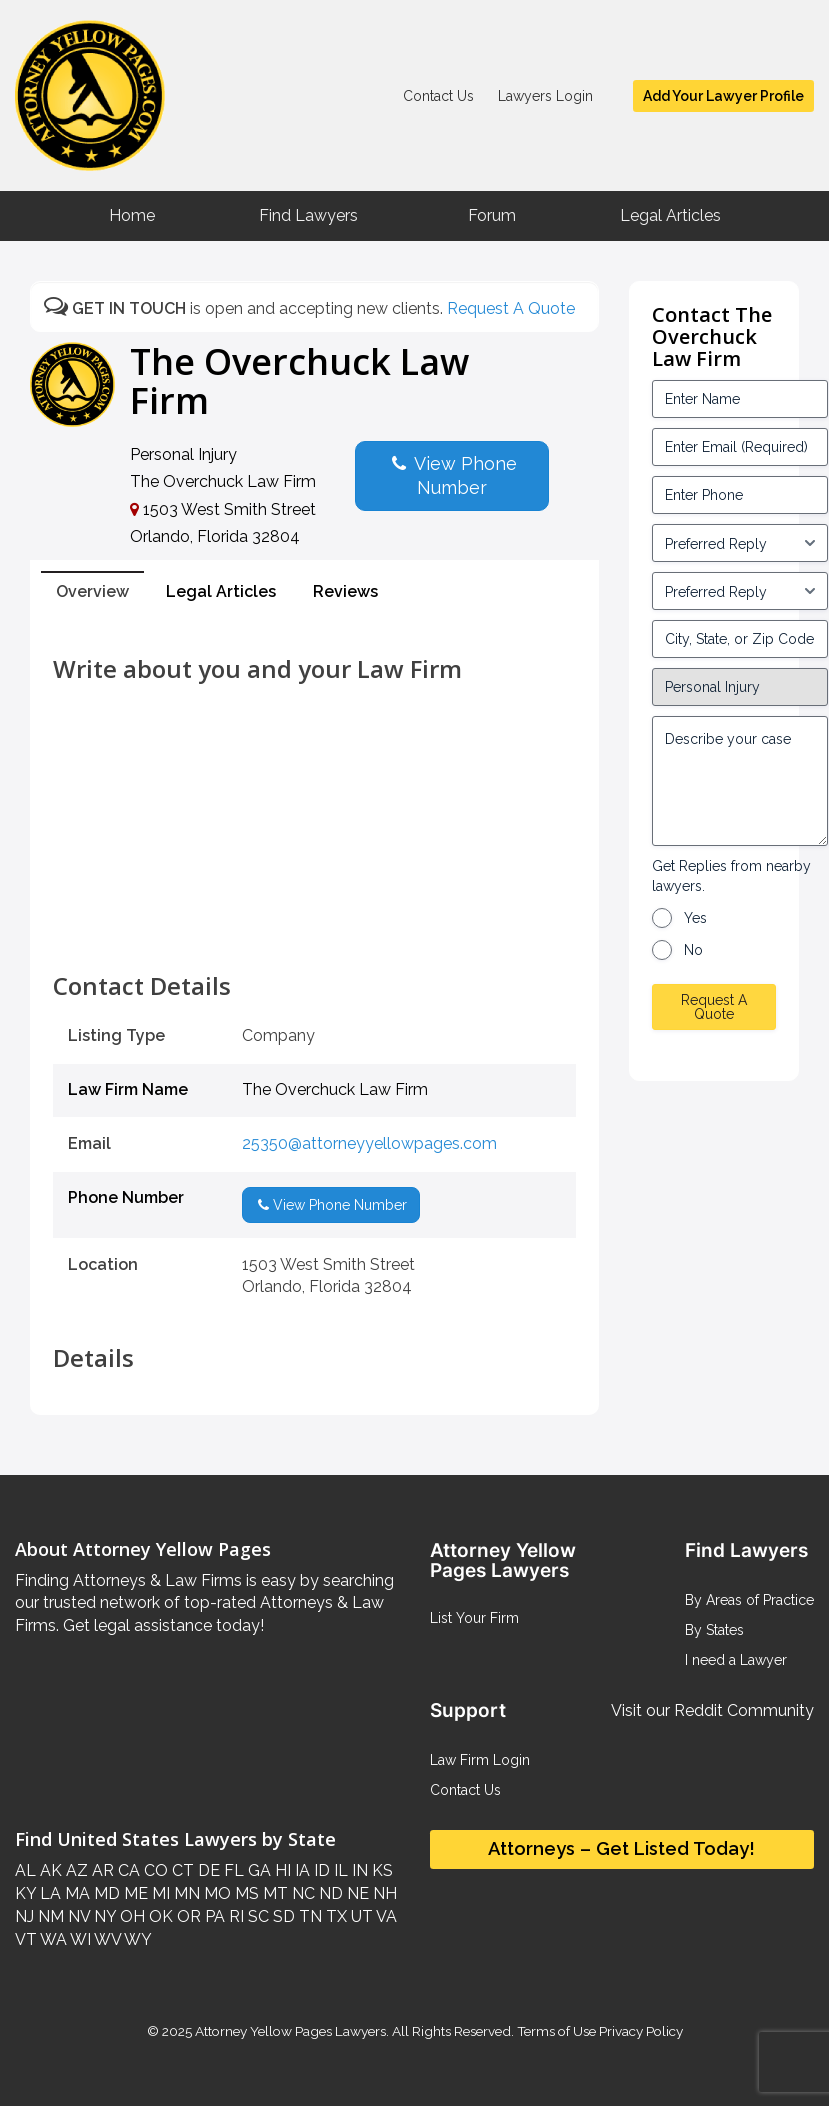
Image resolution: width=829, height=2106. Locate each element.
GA (257, 1870)
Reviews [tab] (345, 591)
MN (185, 1893)
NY (103, 1916)
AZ (75, 1870)
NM (49, 1916)
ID (320, 1870)
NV (77, 1916)
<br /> (314, 928)
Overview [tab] (92, 591)
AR (101, 1870)
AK (49, 1870)
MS (245, 1893)
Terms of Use (556, 2031)
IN (358, 1870)
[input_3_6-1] (740, 591)
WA (52, 1939)
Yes (695, 918)
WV (106, 1939)
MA (75, 1893)
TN (308, 1916)
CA (127, 1870)
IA (300, 1870)
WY (136, 1939)
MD (105, 1893)
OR (187, 1916)
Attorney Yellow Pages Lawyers (290, 2031)
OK (159, 1916)
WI (79, 1939)
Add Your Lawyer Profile (723, 96)
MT (273, 1893)
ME (134, 1893)
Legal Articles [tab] (221, 591)
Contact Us (438, 96)
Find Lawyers (308, 215)
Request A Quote (511, 308)
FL (232, 1870)
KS (380, 1870)
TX (334, 1916)
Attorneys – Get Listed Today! (621, 1848)
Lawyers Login (545, 96)
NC (301, 1893)
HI (281, 1870)
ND (329, 1893)
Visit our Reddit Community (712, 1710)
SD (282, 1916)
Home (132, 215)
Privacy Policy (639, 2031)
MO (215, 1893)
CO (154, 1870)
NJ (24, 1916)
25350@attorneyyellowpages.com (369, 1143)
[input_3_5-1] (740, 543)
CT (181, 1870)
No (693, 950)
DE (207, 1870)
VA (385, 1916)
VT (26, 1939)
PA (213, 1916)
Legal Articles (670, 215)
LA (48, 1893)
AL (25, 1870)
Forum (492, 215)
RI (234, 1916)
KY (25, 1893)
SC (256, 1916)
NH (383, 1893)
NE (356, 1893)
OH (130, 1916)
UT (360, 1916)
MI (159, 1893)
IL (339, 1870)
